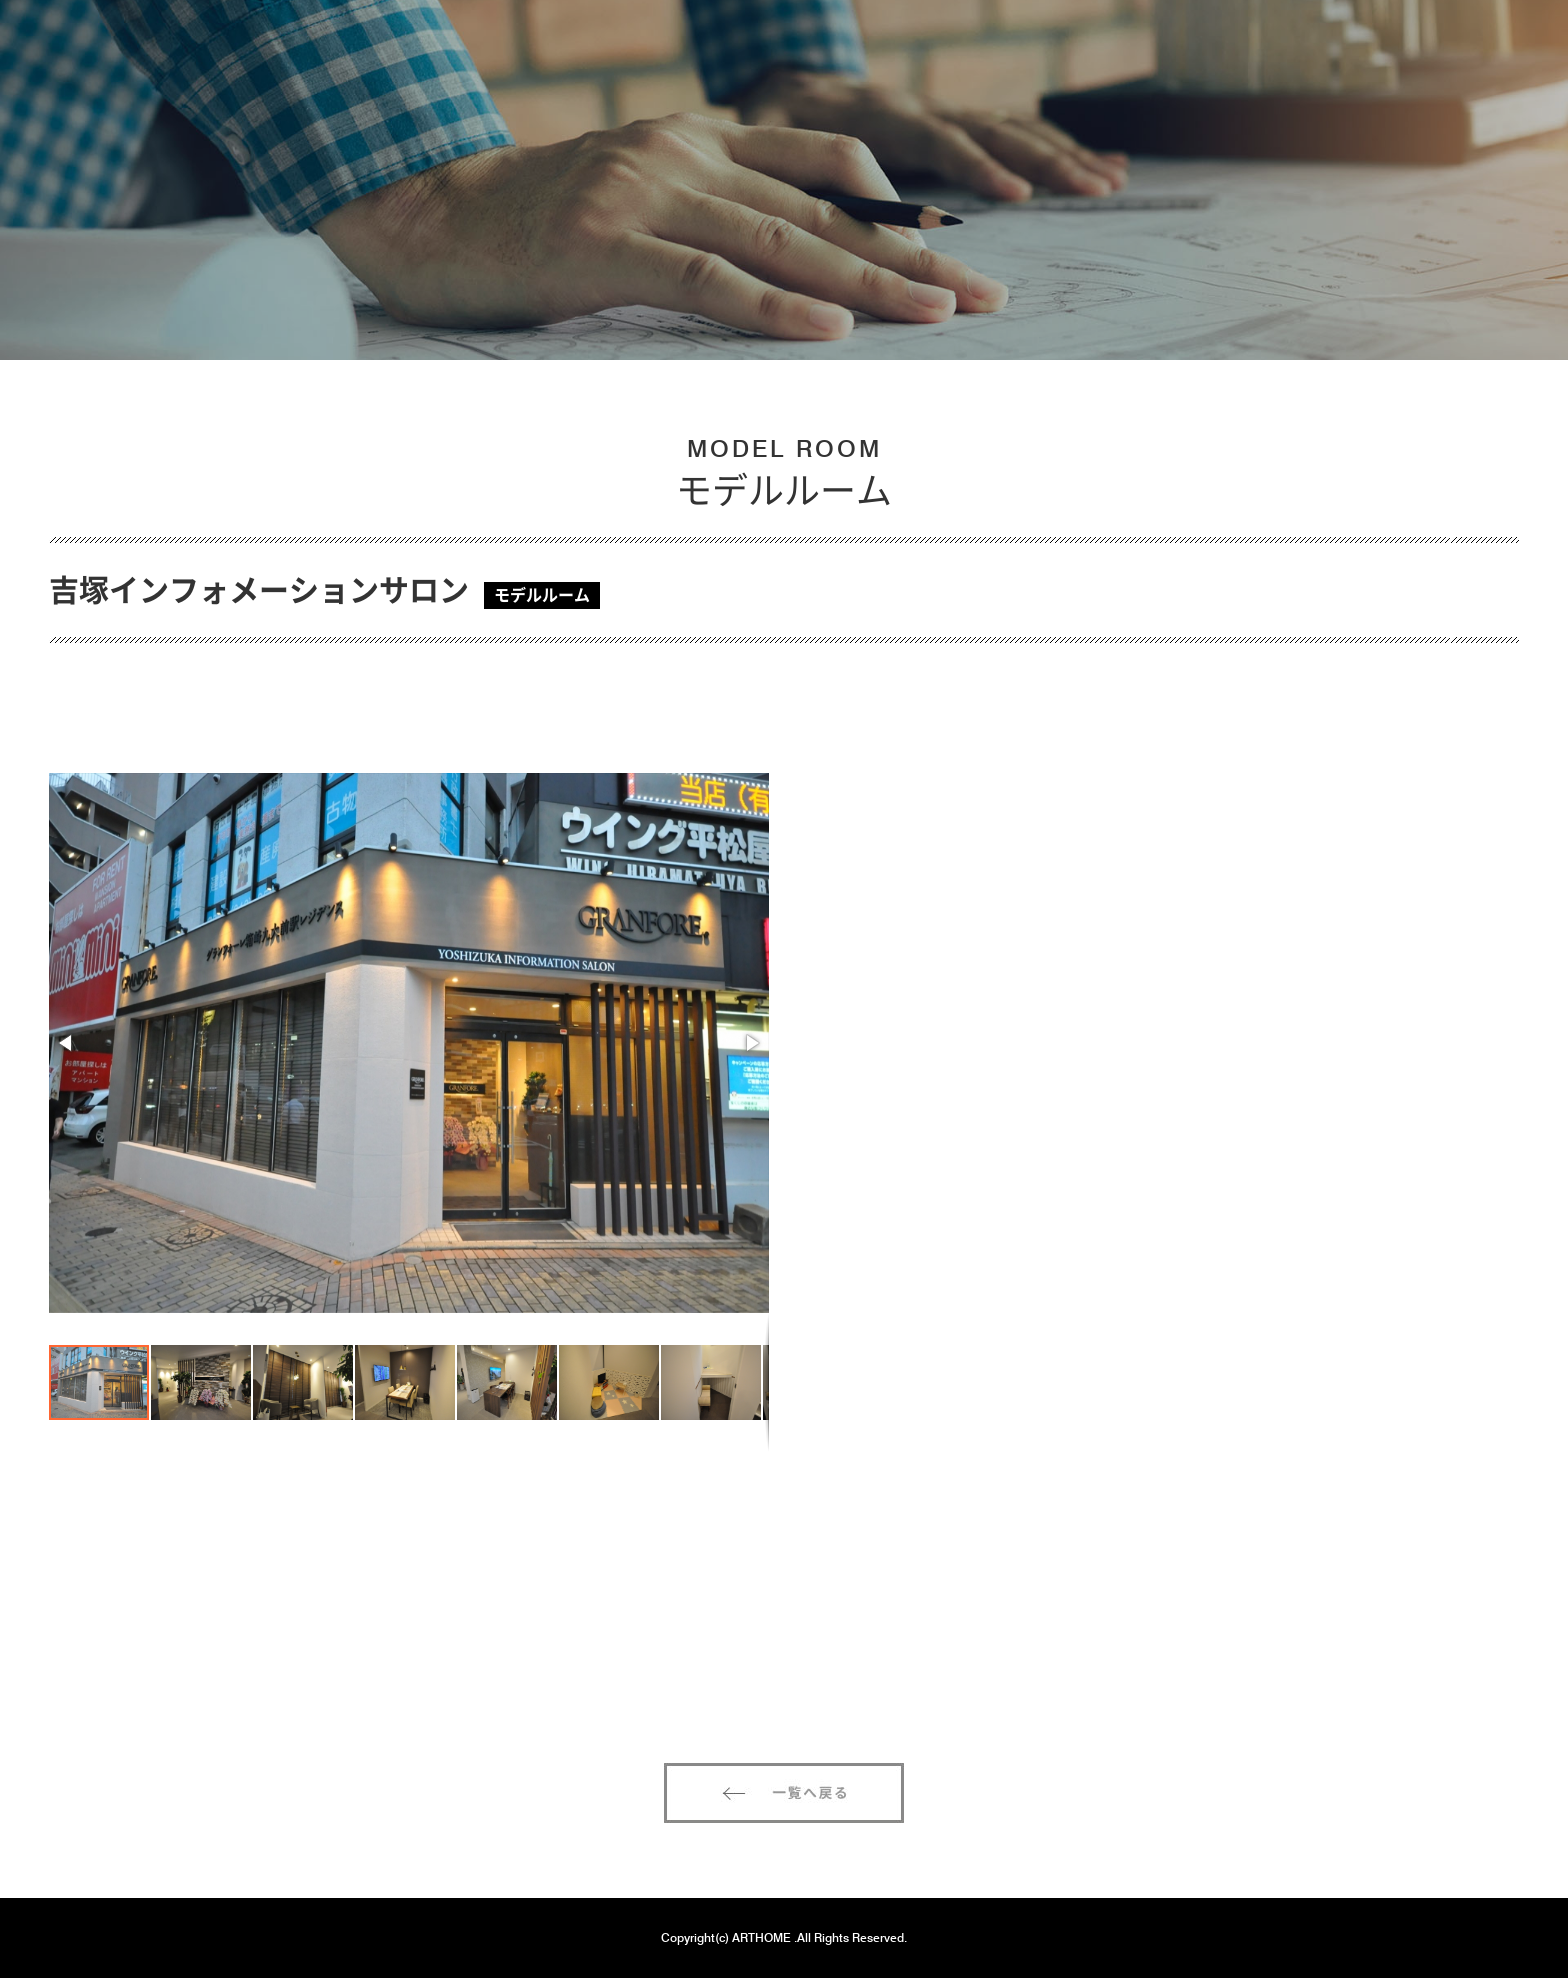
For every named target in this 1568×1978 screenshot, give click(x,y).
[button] (67, 1043)
